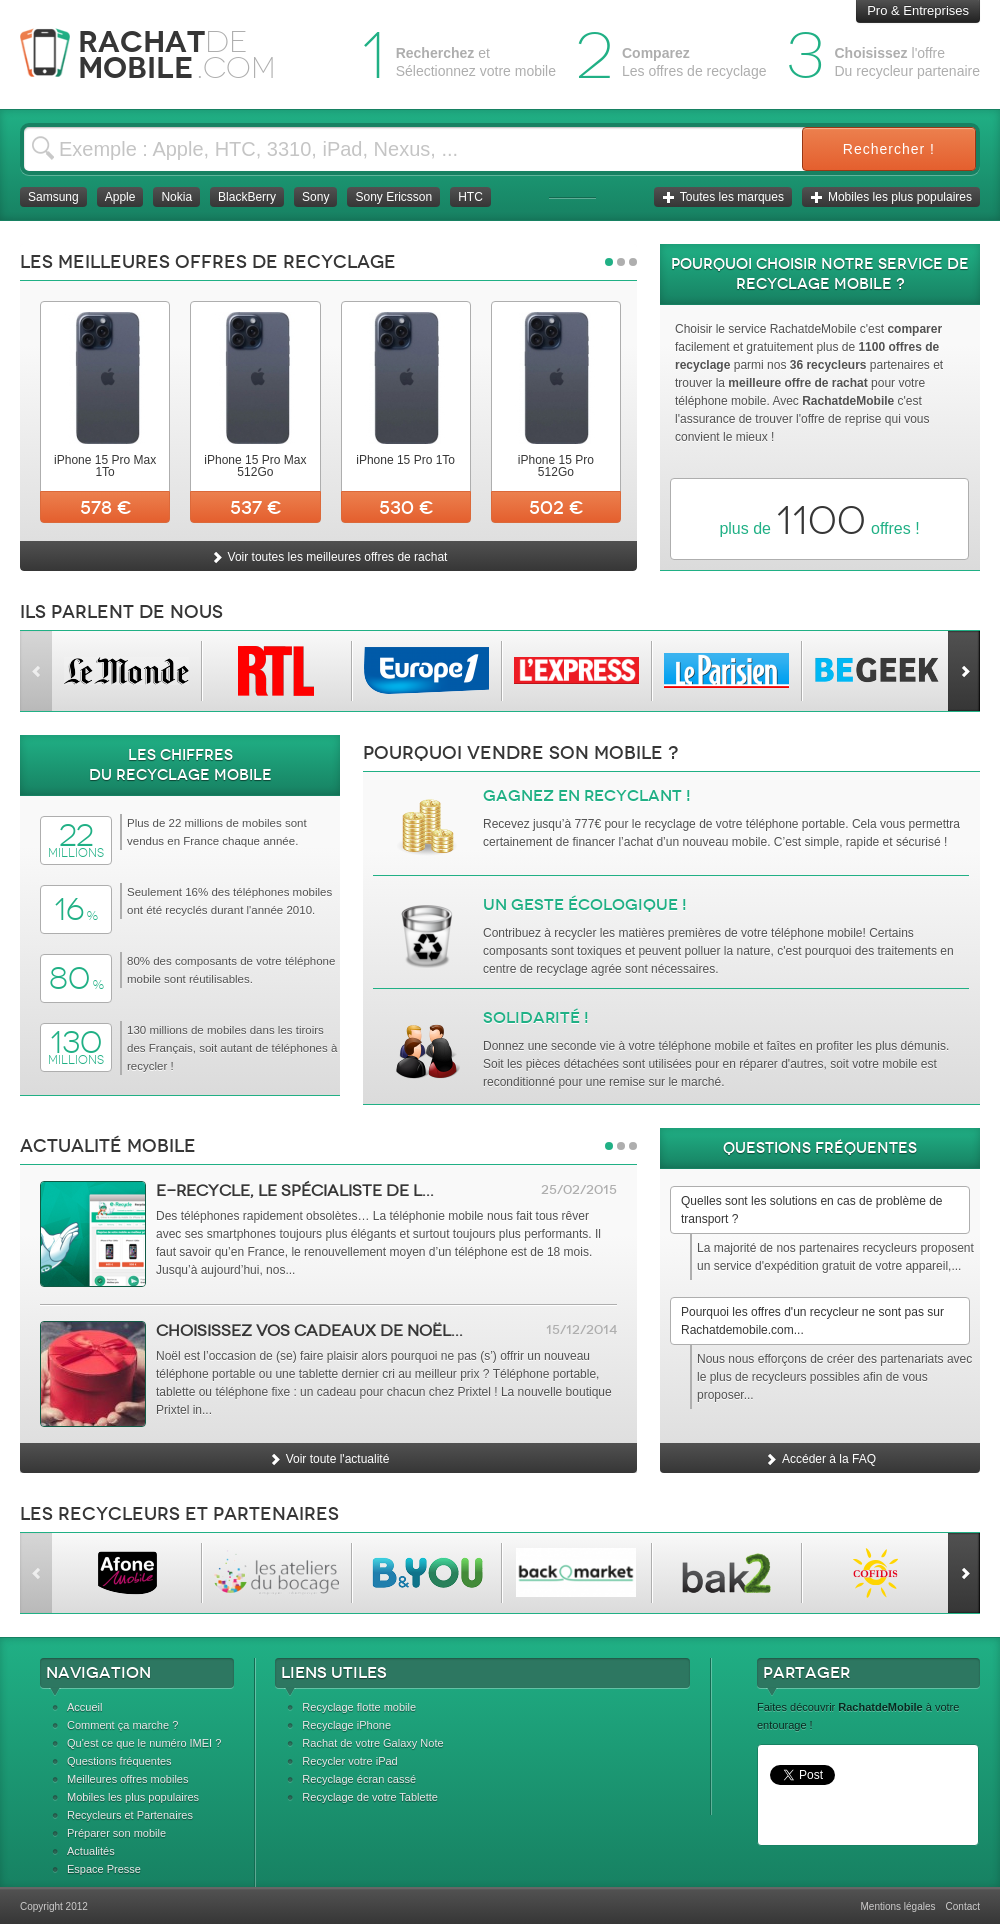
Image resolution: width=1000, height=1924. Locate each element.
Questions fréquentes (119, 1761)
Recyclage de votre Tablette (370, 1797)
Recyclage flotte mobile (359, 1707)
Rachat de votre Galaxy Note (372, 1743)
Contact (963, 1906)
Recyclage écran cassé (359, 1779)
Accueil (84, 1707)
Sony (315, 197)
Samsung (53, 197)
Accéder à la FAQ (820, 1459)
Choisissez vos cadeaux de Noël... (309, 1330)
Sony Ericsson (393, 197)
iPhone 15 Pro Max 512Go (255, 466)
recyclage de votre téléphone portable (744, 824)
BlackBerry (247, 197)
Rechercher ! (889, 149)
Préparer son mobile (116, 1833)
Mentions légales (897, 1906)
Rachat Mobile (162, 54)
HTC (470, 197)
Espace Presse (104, 1869)
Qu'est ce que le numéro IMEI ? (144, 1743)
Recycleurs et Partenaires (130, 1815)
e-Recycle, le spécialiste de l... (295, 1190)
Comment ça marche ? (122, 1725)
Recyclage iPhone (346, 1725)
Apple (120, 197)
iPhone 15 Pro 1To (405, 460)
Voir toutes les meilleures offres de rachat (329, 557)
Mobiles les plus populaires (891, 197)
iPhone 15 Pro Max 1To (105, 466)
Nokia (176, 197)
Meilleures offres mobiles (127, 1779)
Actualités (91, 1851)
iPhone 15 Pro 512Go (556, 466)
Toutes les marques (723, 197)
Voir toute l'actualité (329, 1459)
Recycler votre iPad (349, 1761)
